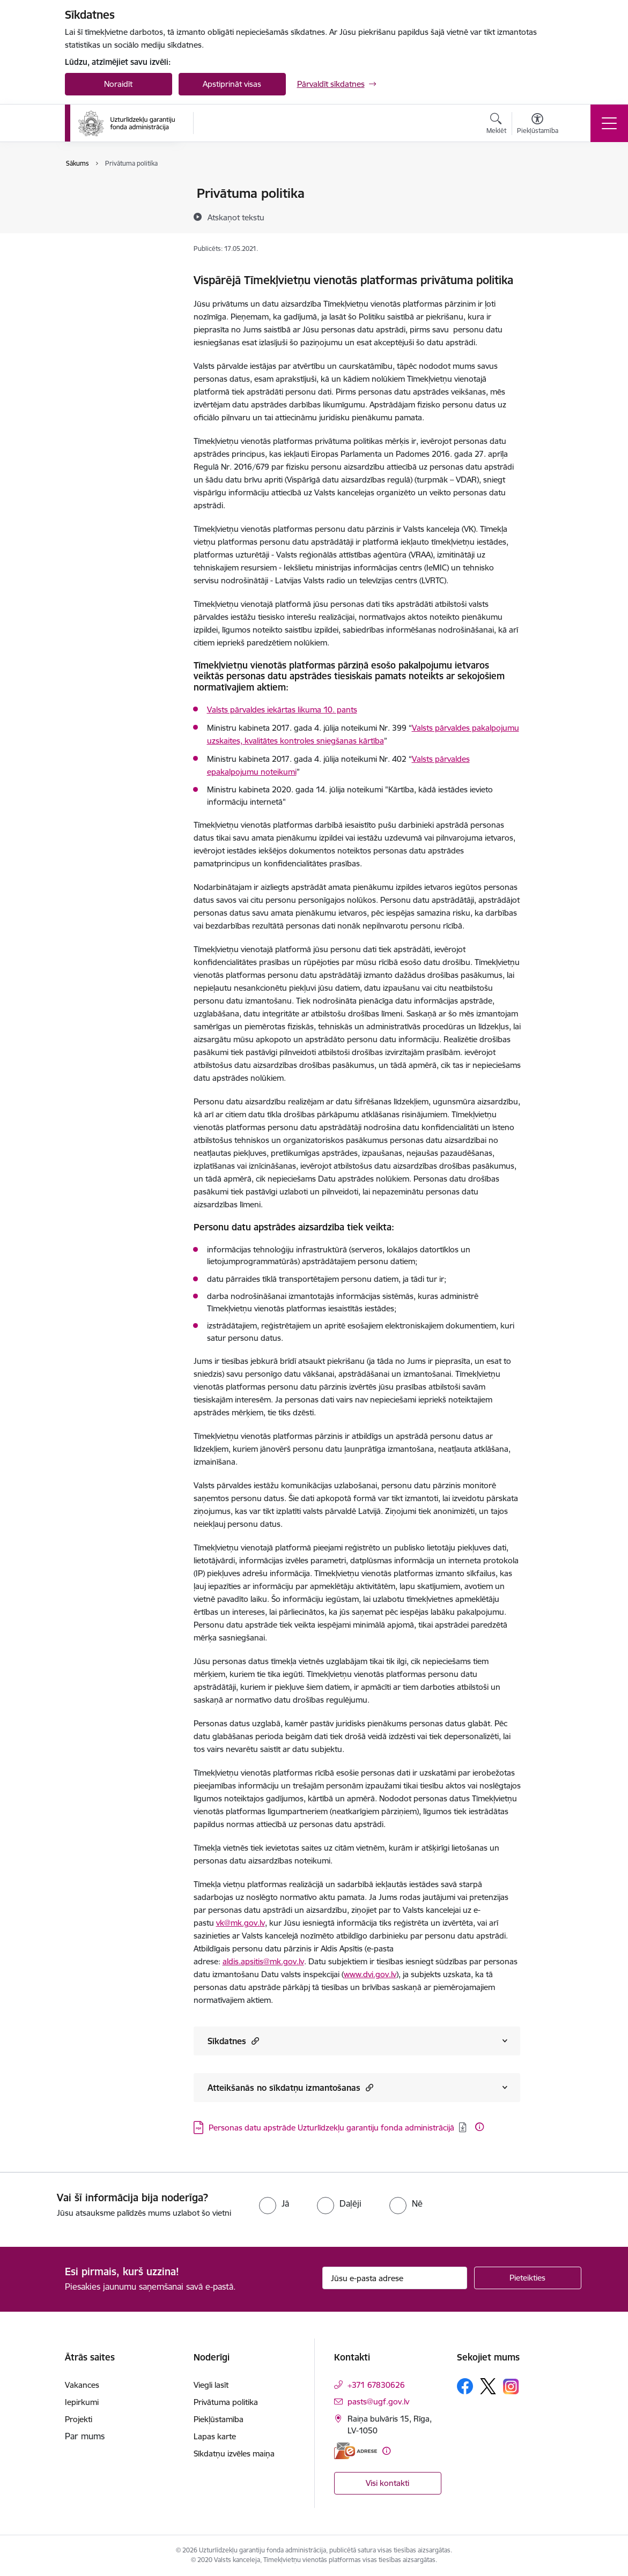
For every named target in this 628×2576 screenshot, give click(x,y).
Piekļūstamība (101, 231)
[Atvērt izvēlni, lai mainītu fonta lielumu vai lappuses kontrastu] (538, 125)
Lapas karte (97, 250)
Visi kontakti (387, 2483)
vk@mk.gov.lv (240, 1923)
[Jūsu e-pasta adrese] (394, 2278)
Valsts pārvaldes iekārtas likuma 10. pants (282, 709)
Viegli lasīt (93, 194)
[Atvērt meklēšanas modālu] (496, 125)
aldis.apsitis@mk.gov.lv (263, 1961)
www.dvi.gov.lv (370, 1974)
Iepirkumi (82, 2402)
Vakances (82, 2385)
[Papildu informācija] (479, 2126)
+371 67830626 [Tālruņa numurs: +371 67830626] (376, 2385)
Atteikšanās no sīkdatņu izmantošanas (290, 2087)
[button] (254, 2040)
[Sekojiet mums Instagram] (511, 2386)
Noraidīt (118, 84)
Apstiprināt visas (232, 84)
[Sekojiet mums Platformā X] (488, 2386)
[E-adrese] (355, 2451)
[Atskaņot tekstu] (236, 217)
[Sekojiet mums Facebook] (465, 2386)
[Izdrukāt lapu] (548, 189)
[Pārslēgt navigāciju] (609, 123)
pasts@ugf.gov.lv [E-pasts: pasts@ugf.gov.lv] (378, 2401)
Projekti (78, 2419)
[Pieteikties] (527, 2278)
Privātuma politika (108, 212)
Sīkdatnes (233, 2040)
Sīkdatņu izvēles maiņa (234, 2453)
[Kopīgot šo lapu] (548, 216)
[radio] (274, 2203)
